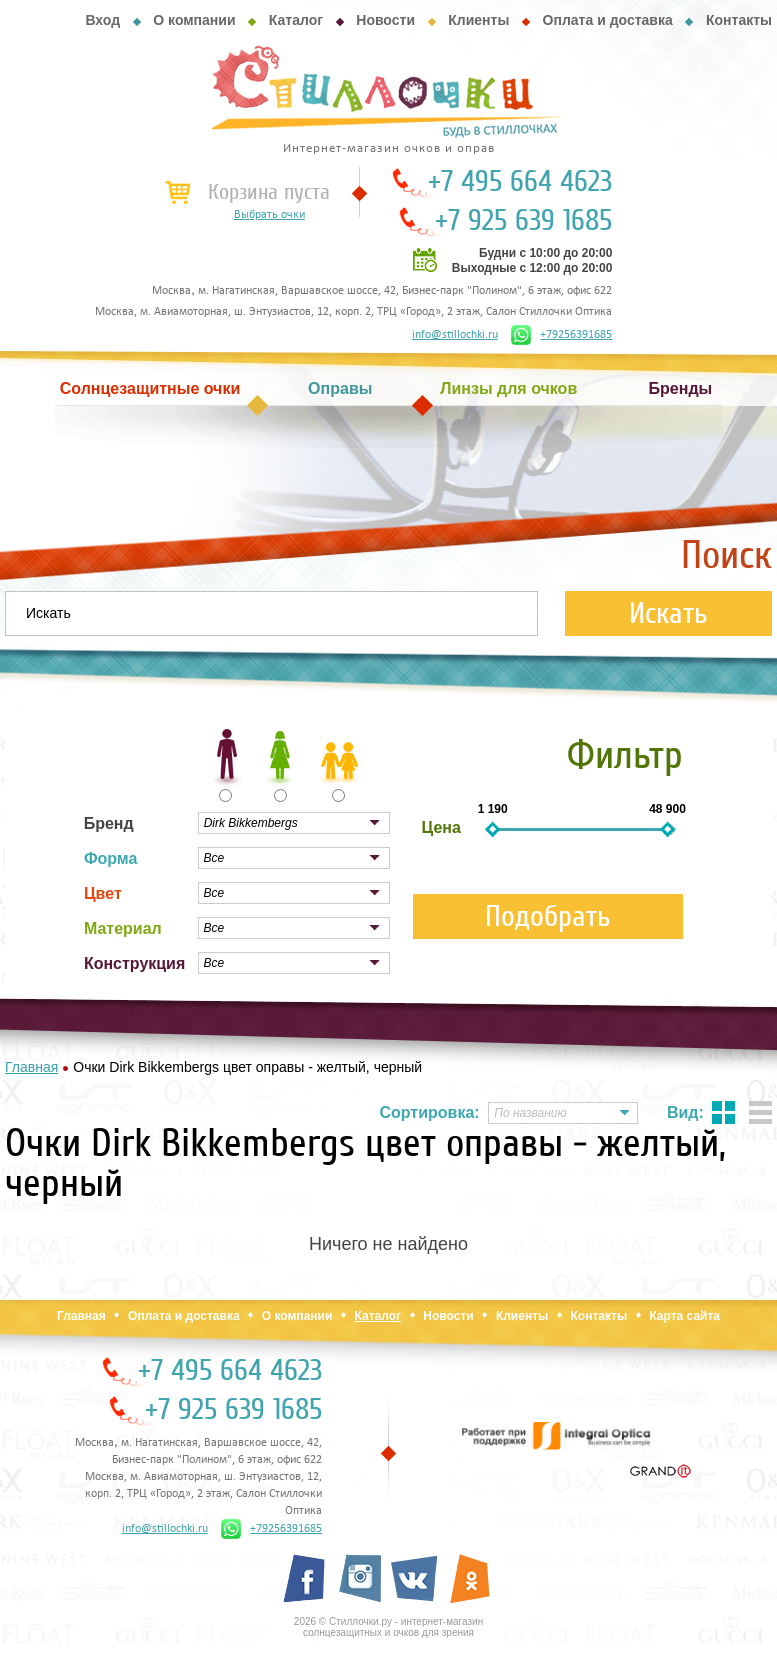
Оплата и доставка (608, 20)
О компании (194, 20)
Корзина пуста (269, 192)
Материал (123, 928)
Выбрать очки (269, 215)
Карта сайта (684, 1316)
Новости (385, 20)
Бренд (109, 823)
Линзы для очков (508, 388)
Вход (102, 20)
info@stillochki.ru (455, 335)
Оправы (340, 388)
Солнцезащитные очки (150, 388)
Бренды (681, 388)
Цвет (103, 893)
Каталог (296, 20)
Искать (668, 613)
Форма (111, 858)
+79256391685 (561, 335)
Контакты (739, 20)
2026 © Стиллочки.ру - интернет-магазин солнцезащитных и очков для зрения (388, 1627)
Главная (81, 1316)
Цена (441, 827)
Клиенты (478, 20)
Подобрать (548, 916)
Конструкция (134, 963)
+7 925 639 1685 (523, 221)
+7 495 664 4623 (520, 182)
